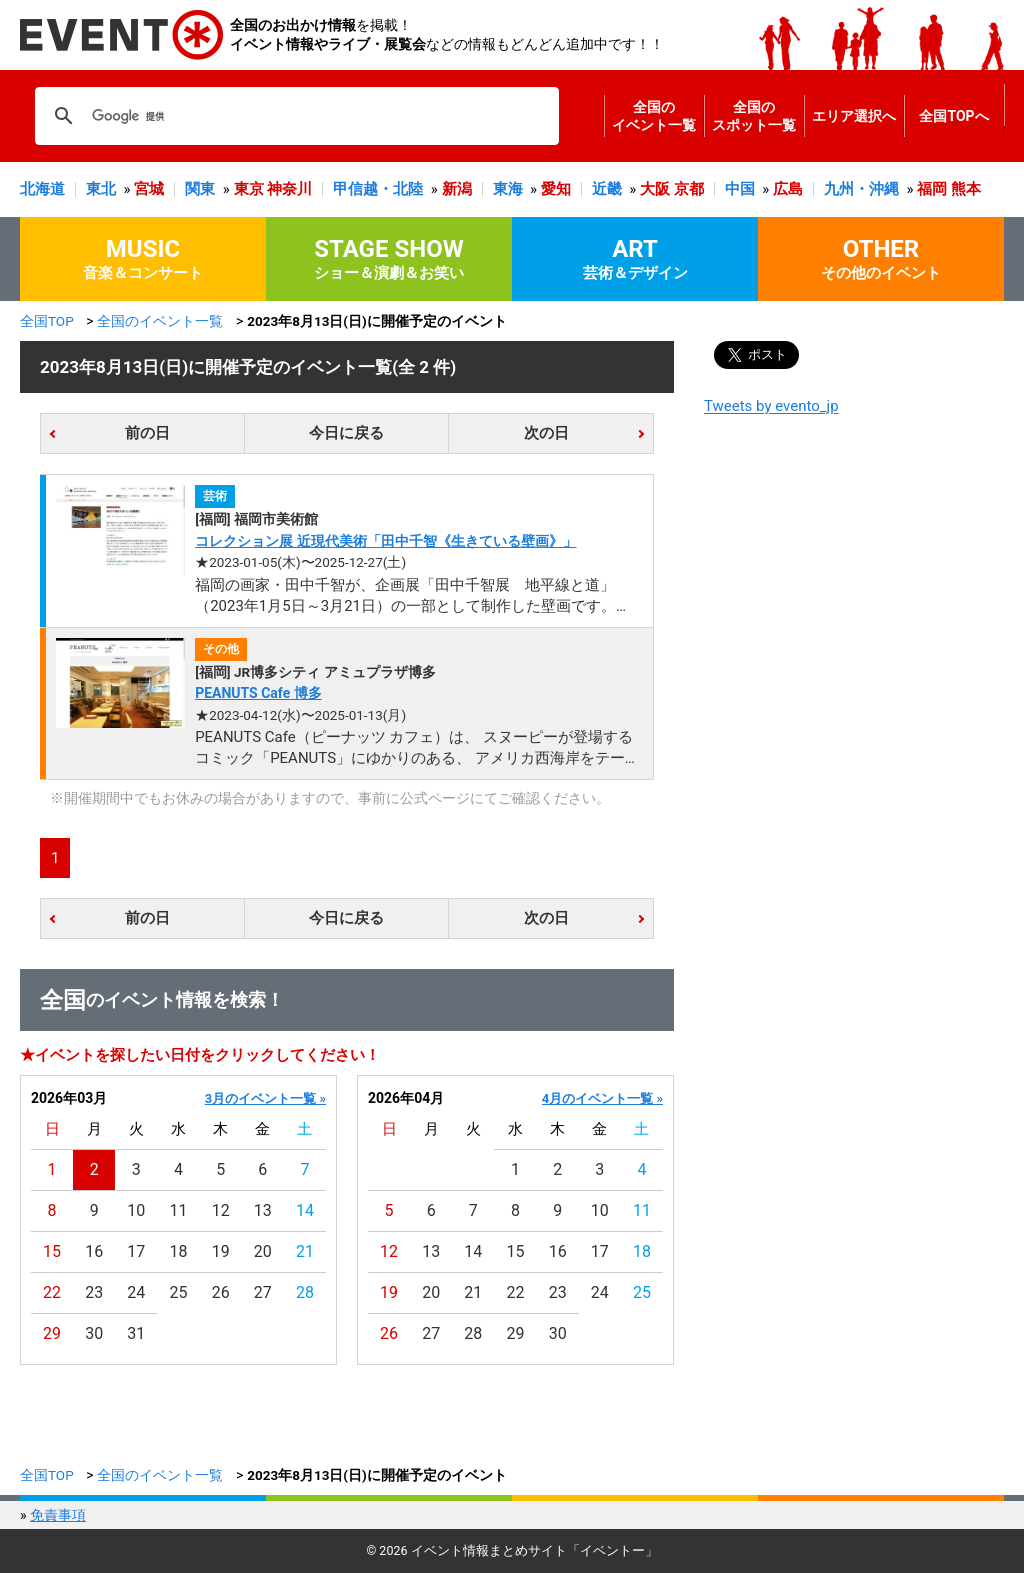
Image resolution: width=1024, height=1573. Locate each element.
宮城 (149, 189)
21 (305, 1251)
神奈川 (289, 189)
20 (263, 1251)
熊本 (966, 189)
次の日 (546, 433)
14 (305, 1210)
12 (221, 1210)
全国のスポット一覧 (754, 116)
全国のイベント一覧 (654, 116)
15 (52, 1251)
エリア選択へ (854, 116)
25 (179, 1292)
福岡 (932, 189)
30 (94, 1333)
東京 (249, 189)
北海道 (42, 189)
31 (136, 1333)
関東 (200, 189)
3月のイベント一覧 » (265, 1098)
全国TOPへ (953, 116)
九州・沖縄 (861, 189)
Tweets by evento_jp (771, 406)
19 (221, 1251)
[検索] (294, 116)
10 (136, 1210)
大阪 (655, 189)
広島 (788, 189)
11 (179, 1210)
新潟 (457, 189)
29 (52, 1333)
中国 (740, 189)
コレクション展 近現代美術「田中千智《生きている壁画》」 (385, 541)
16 (94, 1251)
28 (305, 1292)
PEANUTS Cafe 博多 (258, 693)
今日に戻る (346, 433)
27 (263, 1292)
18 (179, 1251)
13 (263, 1210)
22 (52, 1292)
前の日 (147, 433)
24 (136, 1292)
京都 (689, 189)
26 (221, 1292)
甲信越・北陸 (378, 189)
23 (94, 1292)
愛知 (556, 189)
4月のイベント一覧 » (602, 1098)
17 (136, 1251)
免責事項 (58, 1515)
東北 (101, 189)
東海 (508, 189)
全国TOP (47, 321)
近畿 (607, 189)
